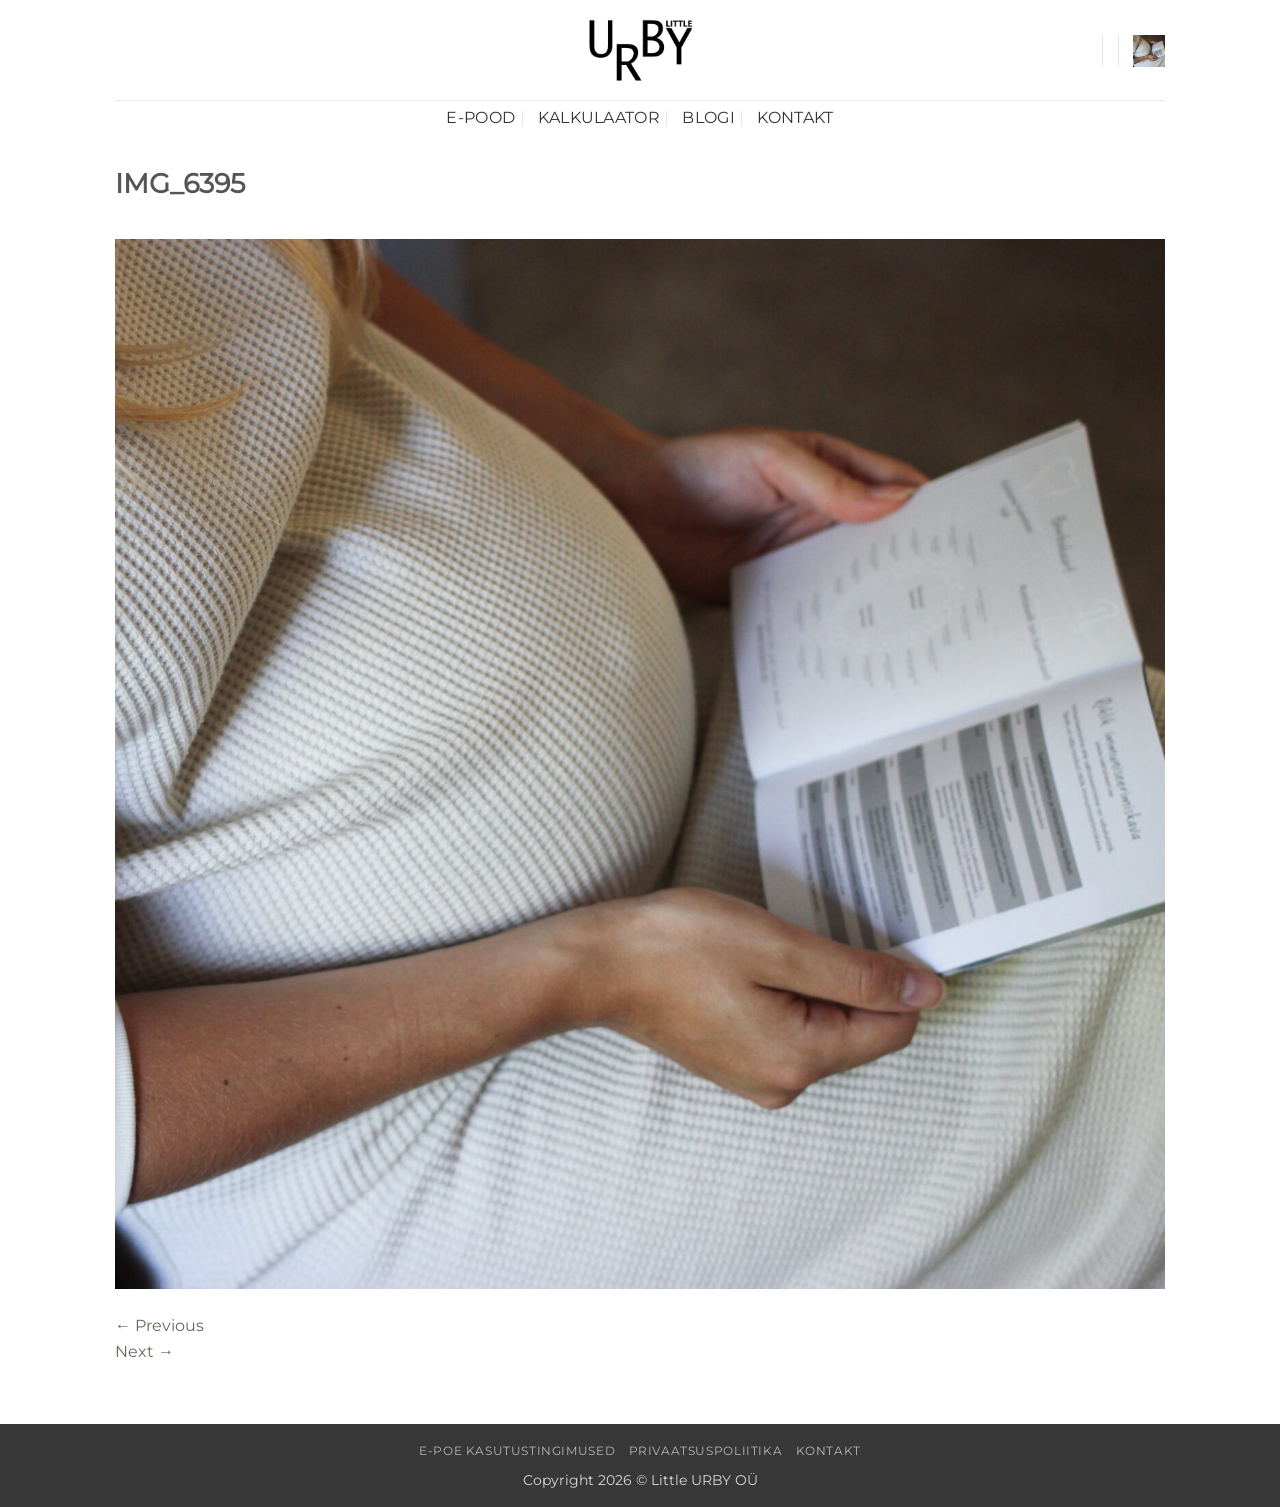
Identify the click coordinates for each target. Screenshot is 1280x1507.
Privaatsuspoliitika (706, 1450)
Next (144, 1351)
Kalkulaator (599, 117)
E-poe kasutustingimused (517, 1450)
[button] (1149, 51)
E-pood (480, 117)
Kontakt (795, 117)
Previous (159, 1325)
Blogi (708, 117)
